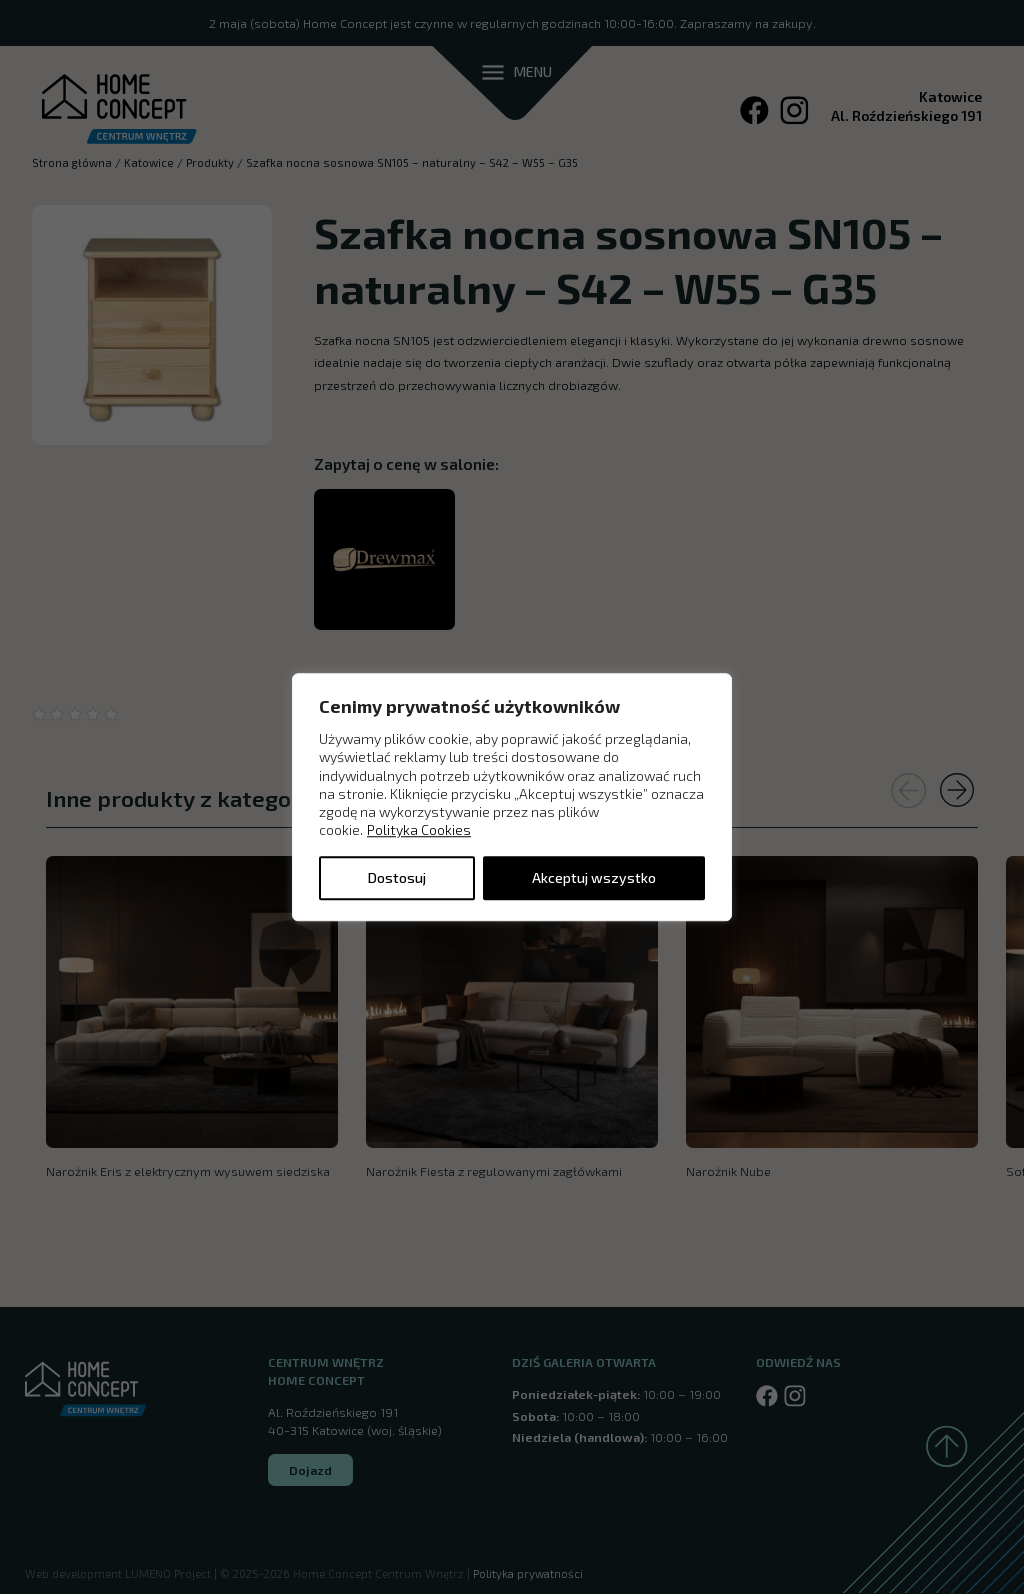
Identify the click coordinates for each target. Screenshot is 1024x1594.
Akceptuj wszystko (594, 877)
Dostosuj (397, 877)
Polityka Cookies (419, 830)
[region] (512, 797)
